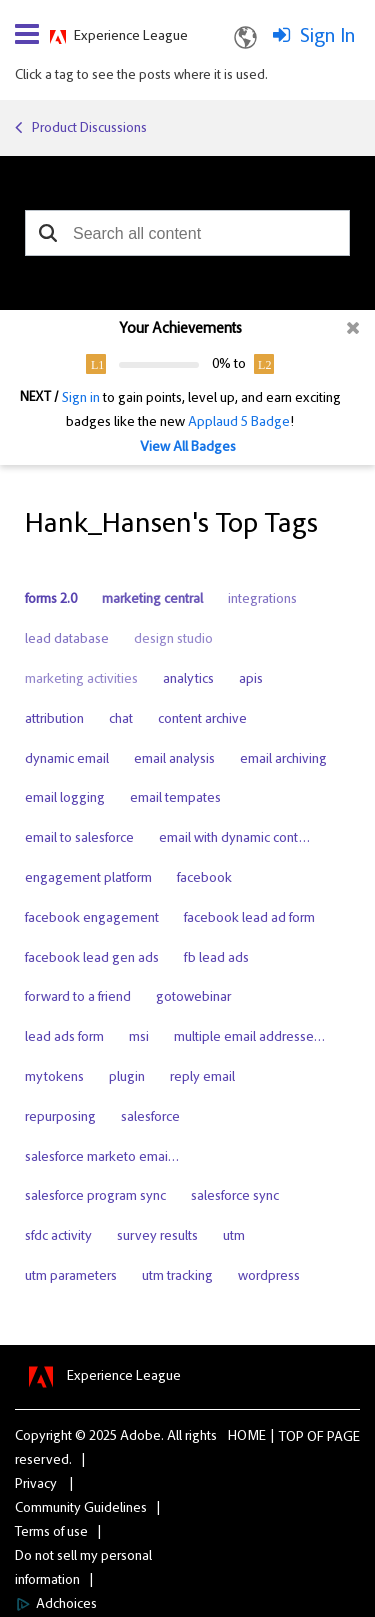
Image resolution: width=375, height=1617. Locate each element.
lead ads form (64, 1038)
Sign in (81, 399)
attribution (54, 720)
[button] (47, 233)
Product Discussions (89, 129)
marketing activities (81, 680)
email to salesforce (79, 839)
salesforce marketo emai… (102, 1158)
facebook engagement (92, 919)
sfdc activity (58, 1237)
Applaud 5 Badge (239, 423)
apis (251, 680)
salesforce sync (235, 1197)
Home (247, 1437)
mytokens (54, 1078)
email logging (65, 799)
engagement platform (88, 879)
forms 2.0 (51, 600)
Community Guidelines (81, 1509)
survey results (157, 1237)
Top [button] (291, 1438)
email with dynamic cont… (234, 839)
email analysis (174, 760)
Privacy (36, 1485)
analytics (188, 680)
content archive (202, 720)
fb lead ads (216, 959)
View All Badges (188, 448)
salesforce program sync (95, 1197)
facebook (204, 879)
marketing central (152, 600)
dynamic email (67, 760)
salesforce (150, 1118)
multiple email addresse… (249, 1038)
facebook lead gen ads (92, 959)
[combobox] (187, 233)
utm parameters (71, 1277)
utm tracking (177, 1277)
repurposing (60, 1118)
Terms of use (51, 1533)
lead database (67, 640)
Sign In (327, 37)
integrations (262, 600)
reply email (202, 1078)
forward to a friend (78, 998)
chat (121, 720)
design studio (173, 640)
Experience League (131, 37)
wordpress (269, 1277)
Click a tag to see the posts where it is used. (141, 76)
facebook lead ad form (249, 919)
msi (139, 1038)
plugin (127, 1078)
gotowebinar (193, 998)
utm (234, 1237)
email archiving (283, 760)
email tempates (175, 799)
